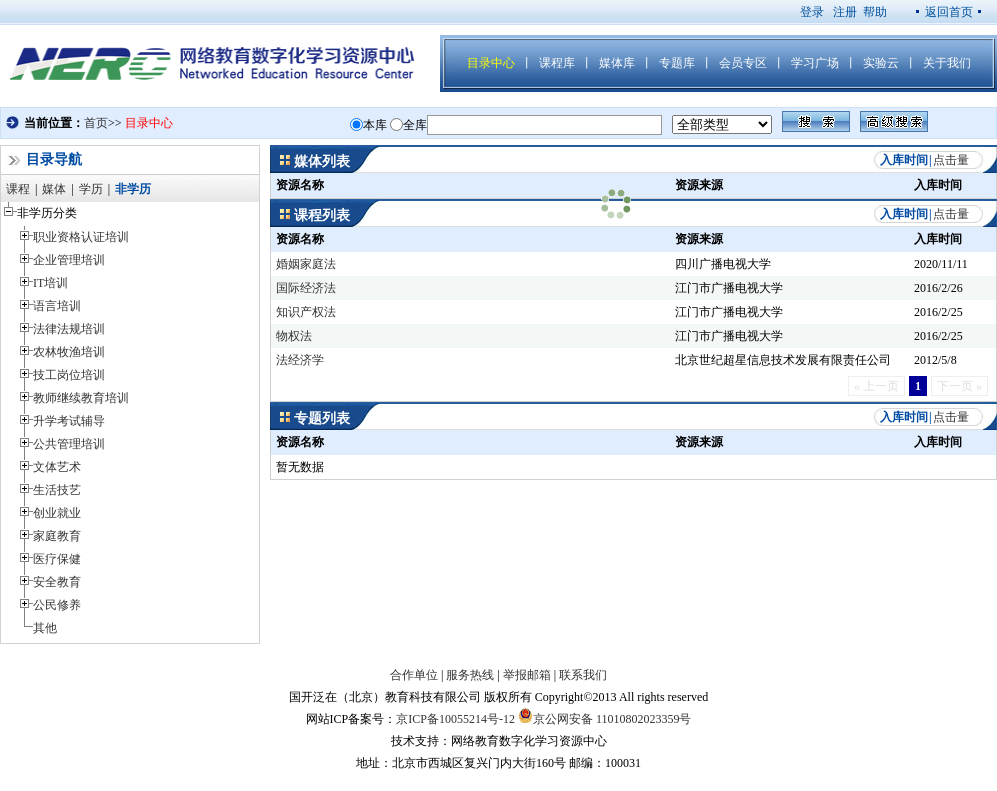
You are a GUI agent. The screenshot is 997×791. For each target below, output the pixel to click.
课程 (18, 189)
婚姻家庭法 (306, 264)
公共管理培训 (69, 444)
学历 (91, 189)
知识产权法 (306, 312)
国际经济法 (306, 288)
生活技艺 (57, 490)
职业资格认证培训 (81, 237)
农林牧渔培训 (69, 352)
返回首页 (949, 12)
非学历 (133, 189)
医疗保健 (57, 559)
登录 (812, 12)
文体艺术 (57, 467)
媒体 (54, 189)
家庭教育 (57, 536)
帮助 (875, 12)
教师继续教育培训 (81, 398)
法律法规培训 (69, 329)
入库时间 (904, 160)
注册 (845, 12)
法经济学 (300, 360)
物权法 (294, 336)
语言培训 (57, 306)
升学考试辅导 (69, 421)
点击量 (951, 160)
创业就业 (57, 513)
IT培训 (50, 283)
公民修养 (57, 605)
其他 (45, 628)
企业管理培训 (69, 260)
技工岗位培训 (69, 375)
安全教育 (57, 582)
